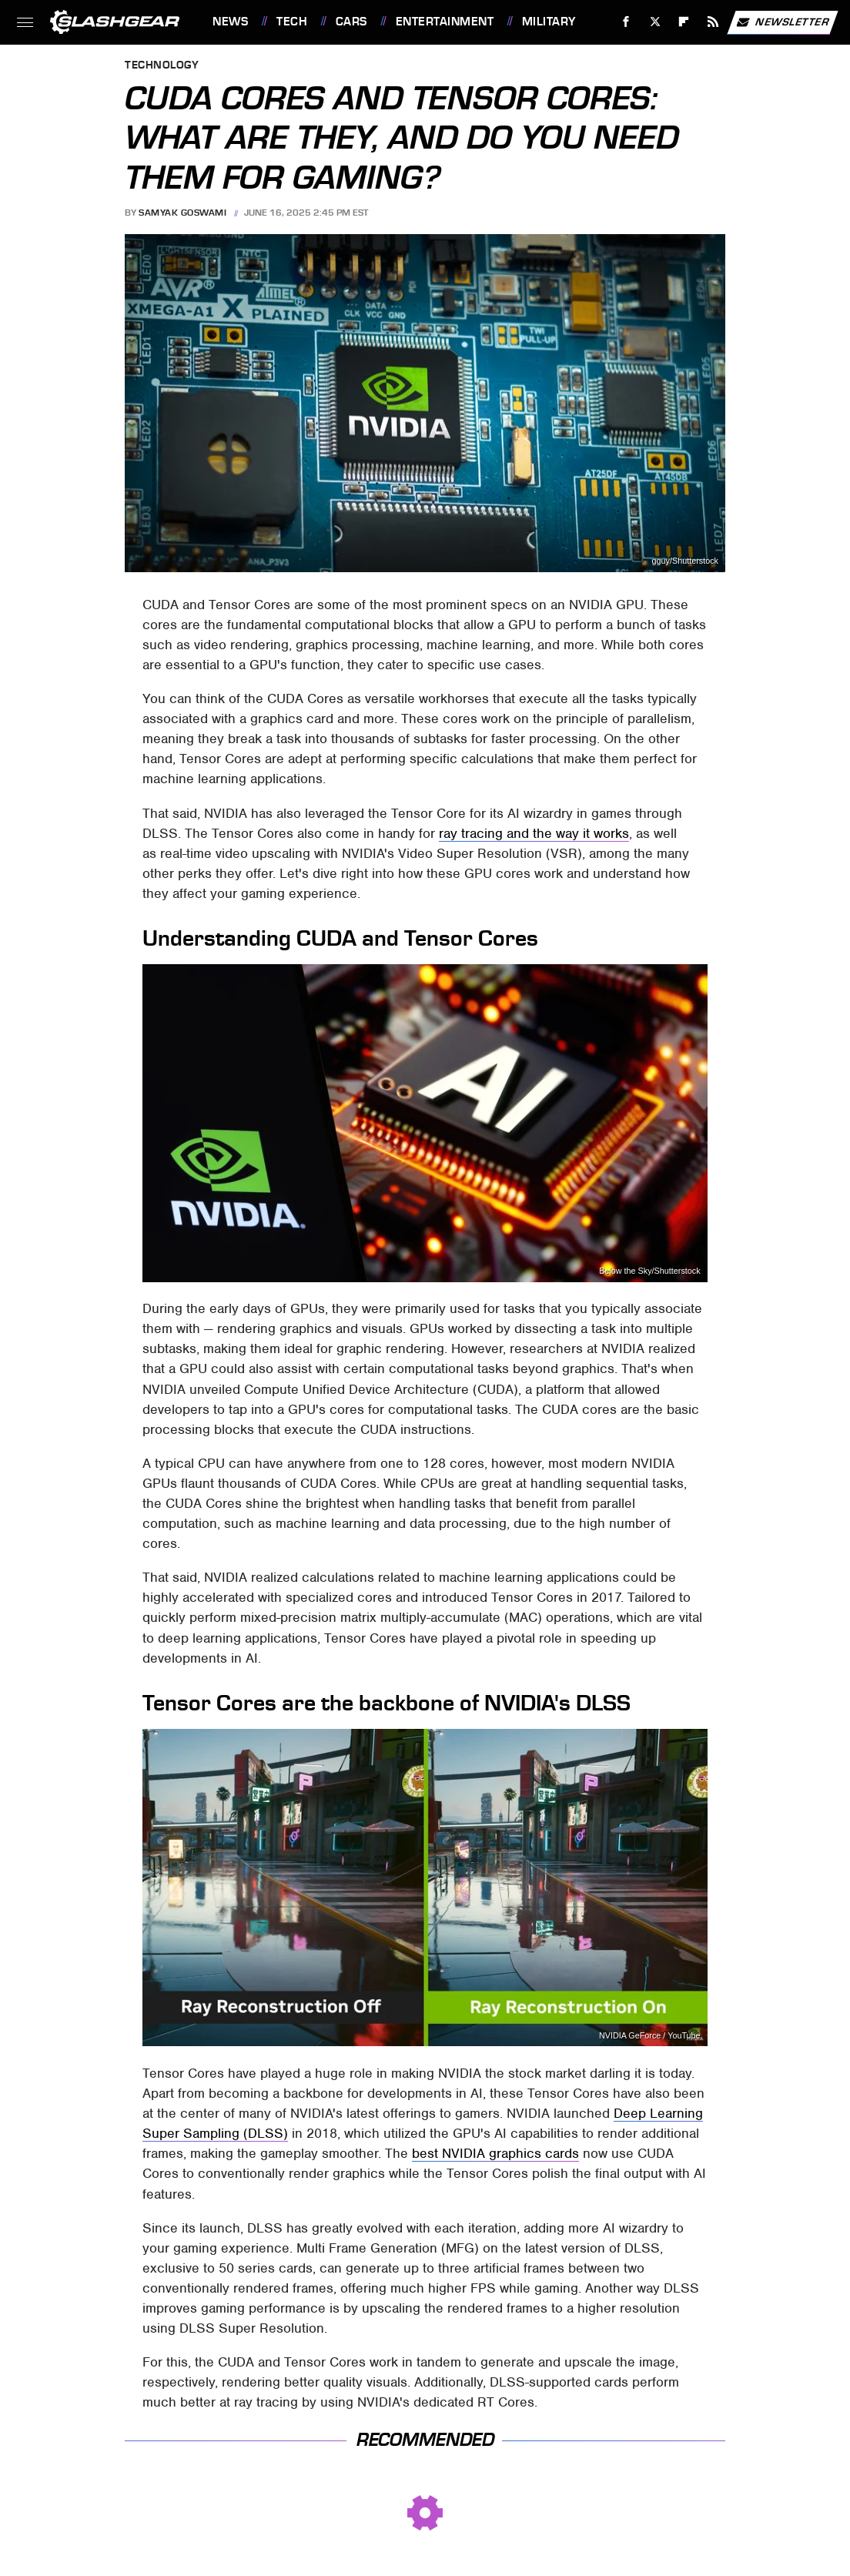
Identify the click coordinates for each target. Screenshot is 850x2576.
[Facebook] (626, 22)
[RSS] (713, 22)
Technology (162, 66)
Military (549, 21)
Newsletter (782, 22)
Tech (291, 21)
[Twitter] (655, 22)
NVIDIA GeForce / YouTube (650, 2036)
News (230, 21)
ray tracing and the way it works (534, 833)
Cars (351, 21)
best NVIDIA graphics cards (495, 2153)
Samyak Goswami (182, 212)
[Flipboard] (684, 22)
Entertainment (445, 21)
